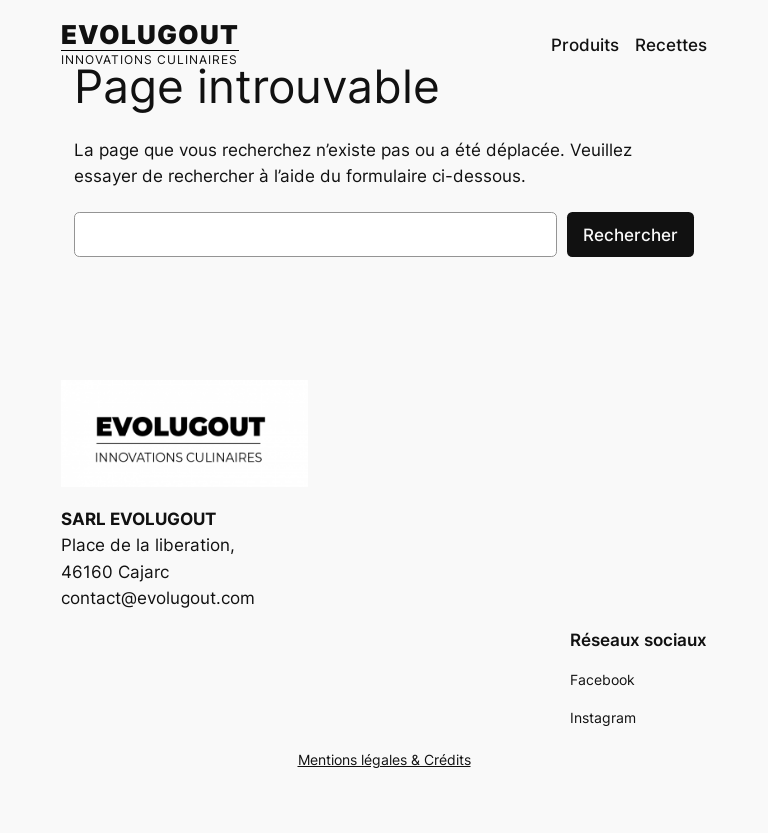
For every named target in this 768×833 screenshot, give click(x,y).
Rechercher (630, 235)
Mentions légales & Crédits (384, 759)
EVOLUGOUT (150, 34)
